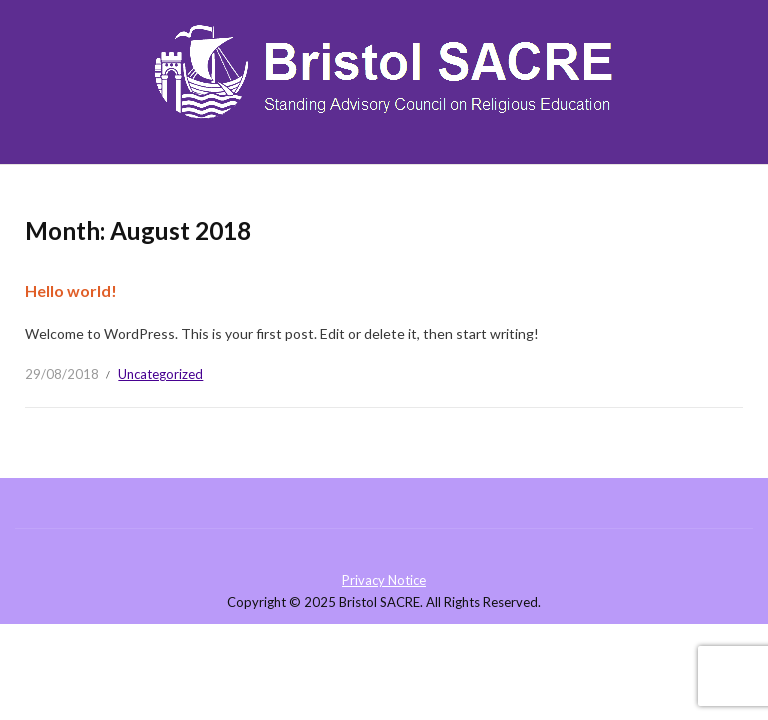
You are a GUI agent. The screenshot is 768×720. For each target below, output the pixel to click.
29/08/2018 (62, 374)
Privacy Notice (384, 580)
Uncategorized (160, 374)
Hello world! (71, 290)
